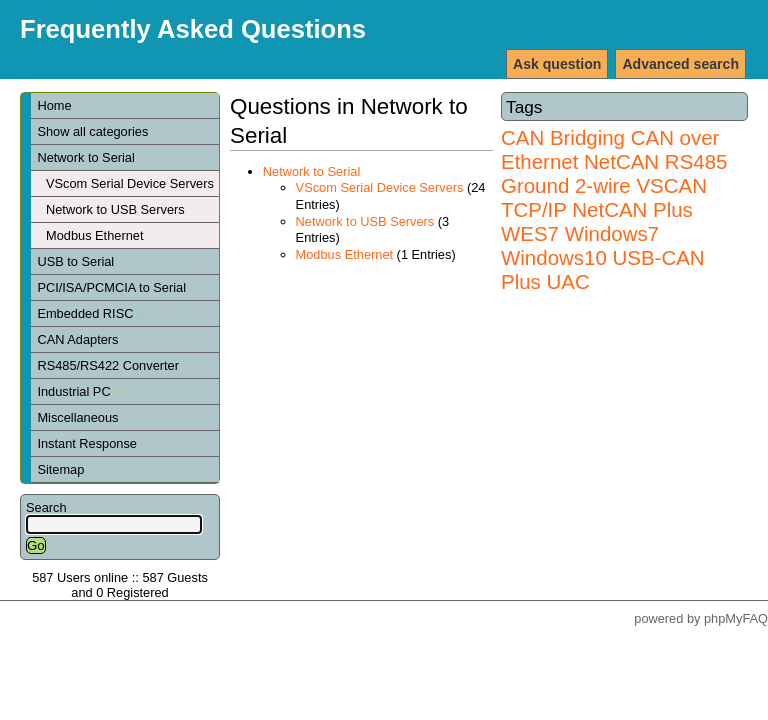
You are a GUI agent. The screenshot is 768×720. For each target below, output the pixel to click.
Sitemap (60, 469)
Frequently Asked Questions (193, 29)
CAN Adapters (77, 339)
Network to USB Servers (115, 209)
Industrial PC (81, 391)
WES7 (530, 233)
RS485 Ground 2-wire (614, 173)
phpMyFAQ (736, 618)
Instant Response (87, 443)
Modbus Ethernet (94, 235)
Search (46, 507)
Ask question (557, 64)
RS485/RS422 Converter (108, 365)
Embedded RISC (92, 313)
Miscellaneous (77, 417)
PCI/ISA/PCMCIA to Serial (111, 287)
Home (54, 105)
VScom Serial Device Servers (130, 183)
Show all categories (92, 131)
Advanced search (680, 64)
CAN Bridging (563, 137)
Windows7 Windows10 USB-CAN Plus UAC (603, 257)
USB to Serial (75, 261)
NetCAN (621, 161)
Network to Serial (85, 157)
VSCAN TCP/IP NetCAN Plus (604, 197)
